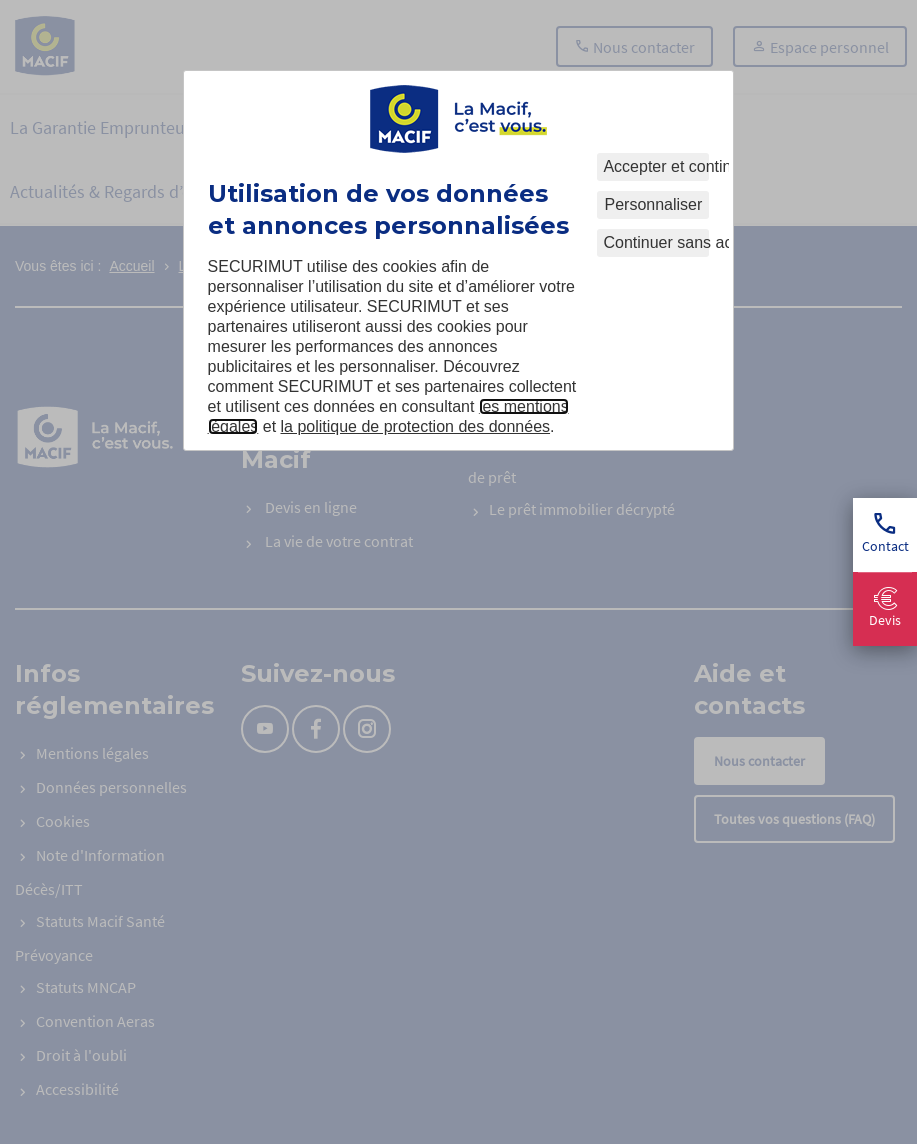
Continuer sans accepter (656, 242)
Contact (885, 534)
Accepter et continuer (656, 166)
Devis (885, 608)
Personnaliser (654, 204)
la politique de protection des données (416, 426)
